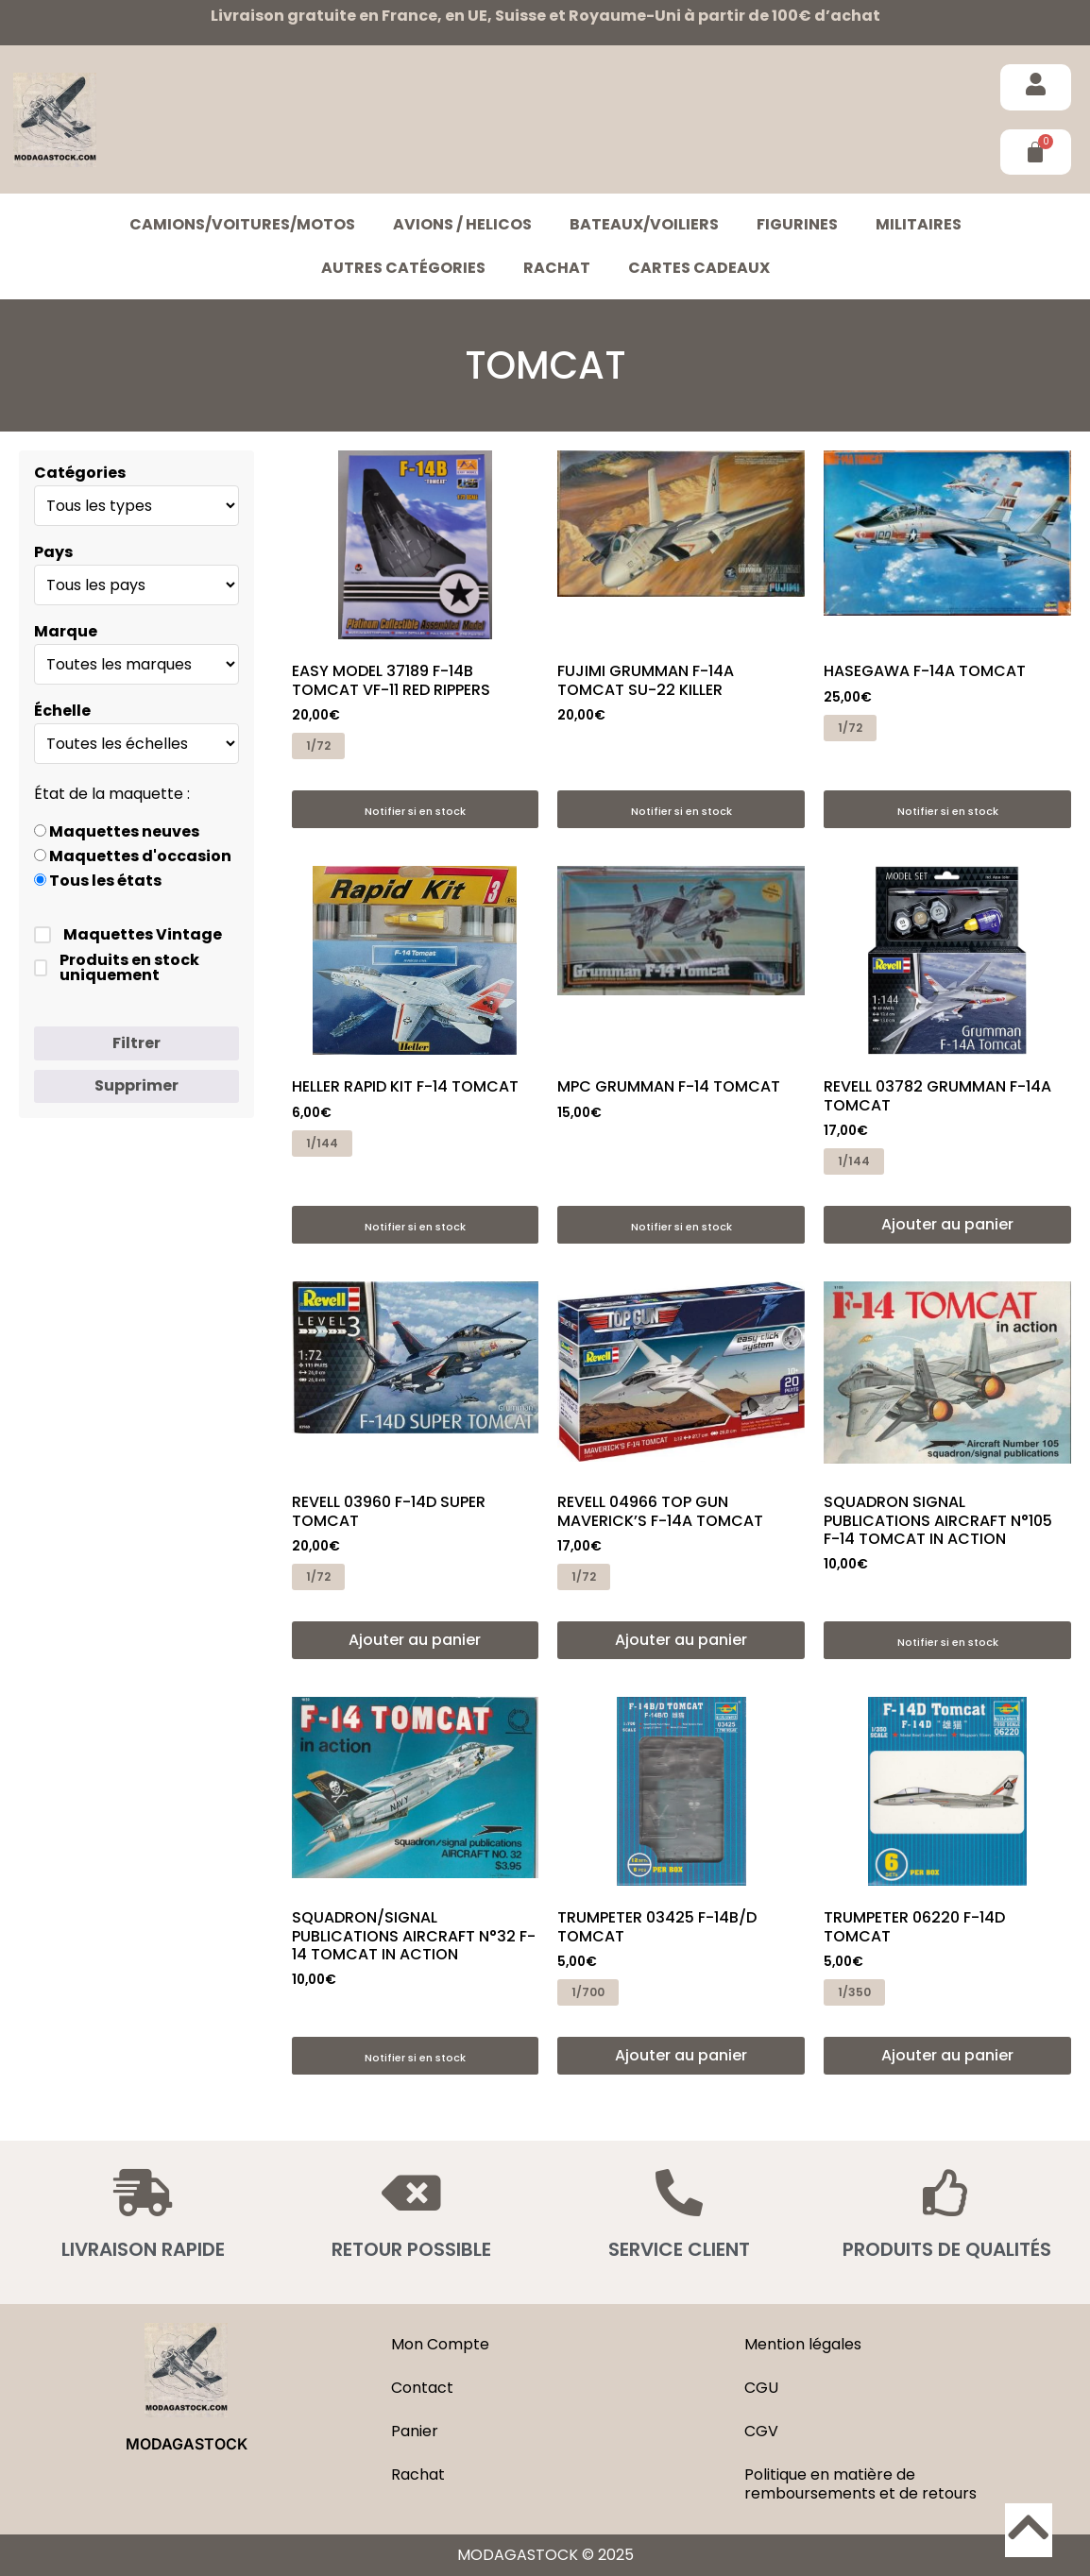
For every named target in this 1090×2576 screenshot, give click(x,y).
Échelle (62, 711)
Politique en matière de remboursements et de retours (860, 2484)
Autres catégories (403, 268)
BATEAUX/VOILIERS (644, 224)
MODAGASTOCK (186, 2443)
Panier (414, 2431)
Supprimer (136, 1085)
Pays (53, 552)
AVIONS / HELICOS (462, 224)
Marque (65, 631)
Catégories (80, 473)
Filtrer (136, 1043)
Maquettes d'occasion (132, 856)
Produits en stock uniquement (116, 968)
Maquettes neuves (116, 831)
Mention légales (802, 2344)
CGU (761, 2387)
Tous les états (98, 881)
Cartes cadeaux (699, 268)
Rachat (556, 268)
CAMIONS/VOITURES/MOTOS (242, 224)
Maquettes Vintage (128, 934)
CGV (761, 2431)
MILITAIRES (919, 224)
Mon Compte (440, 2344)
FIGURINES (797, 224)
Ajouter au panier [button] (947, 1224)
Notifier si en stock (415, 811)
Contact (422, 2387)
